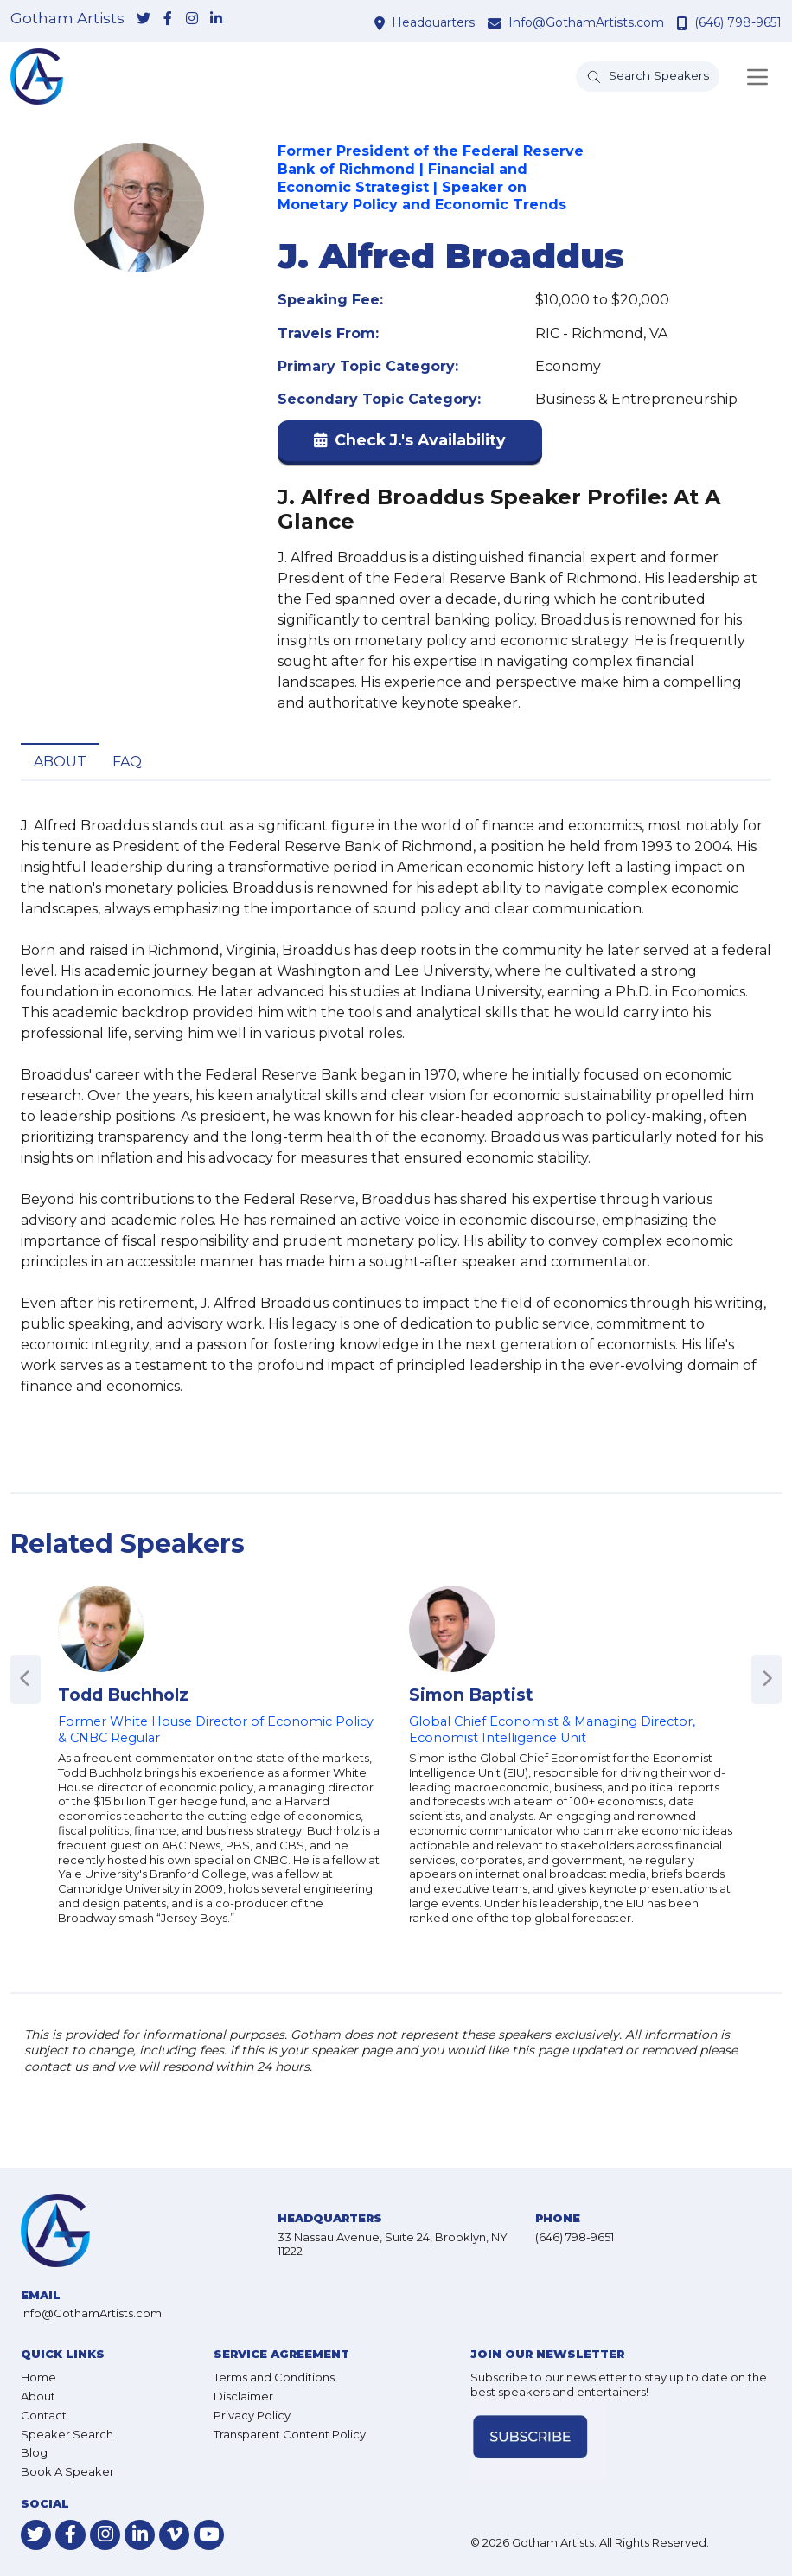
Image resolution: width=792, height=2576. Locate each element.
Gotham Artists (67, 18)
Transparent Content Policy (290, 2434)
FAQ (127, 761)
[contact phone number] (684, 22)
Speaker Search (67, 2434)
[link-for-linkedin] (216, 20)
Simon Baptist (471, 1694)
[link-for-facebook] (168, 20)
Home (38, 2377)
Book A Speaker (67, 2471)
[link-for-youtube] (209, 2535)
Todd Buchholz (123, 1694)
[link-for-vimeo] (174, 2535)
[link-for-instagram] (192, 20)
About (60, 761)
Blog (34, 2452)
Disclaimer (243, 2396)
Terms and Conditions (274, 2377)
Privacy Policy (252, 2415)
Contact (44, 2415)
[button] (410, 444)
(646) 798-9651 (738, 22)
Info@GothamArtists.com (586, 22)
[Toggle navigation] (757, 77)
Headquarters (433, 22)
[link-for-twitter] (143, 20)
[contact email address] (497, 22)
